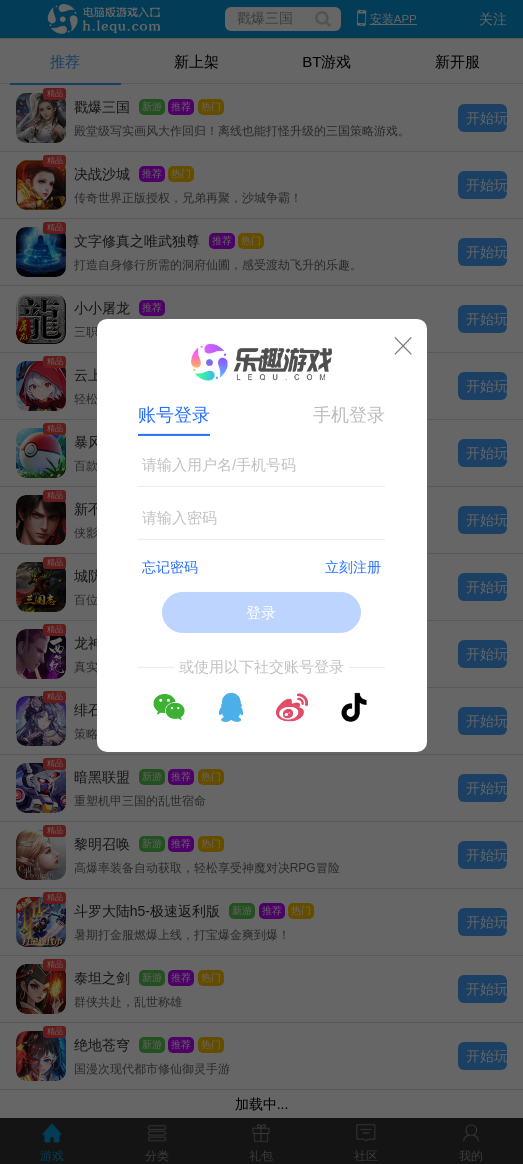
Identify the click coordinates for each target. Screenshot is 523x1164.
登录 (261, 612)
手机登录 (349, 415)
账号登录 (174, 415)
